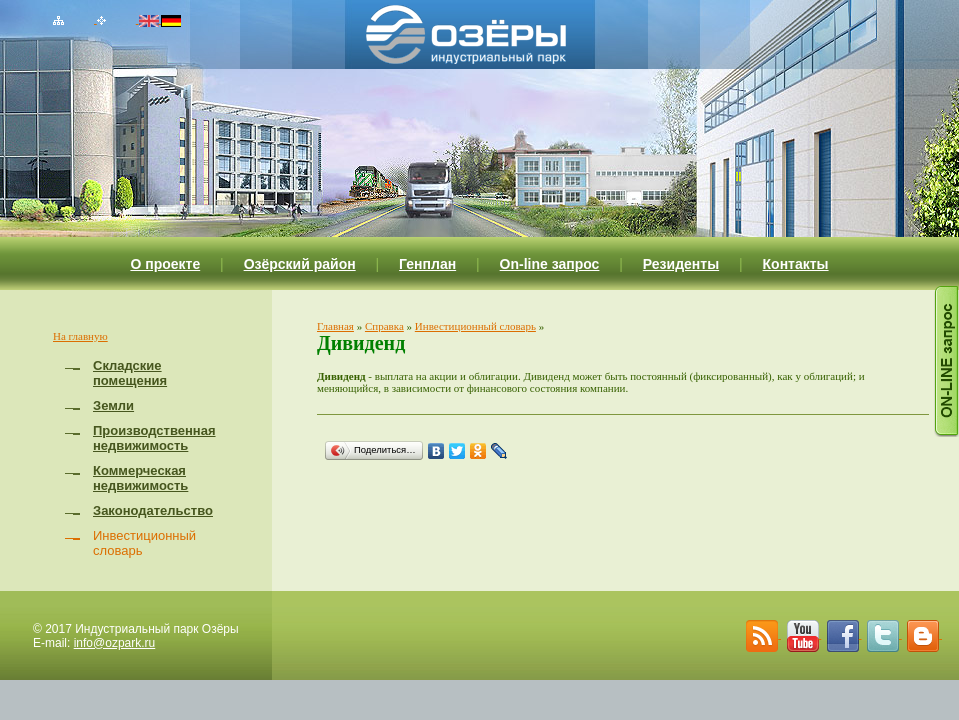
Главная (335, 326)
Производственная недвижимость (154, 438)
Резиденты (681, 264)
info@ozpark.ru (115, 643)
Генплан (427, 264)
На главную (80, 336)
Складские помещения (130, 373)
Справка (384, 326)
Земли (113, 405)
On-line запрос (550, 264)
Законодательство (153, 510)
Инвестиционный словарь (475, 326)
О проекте (165, 264)
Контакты (796, 264)
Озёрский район (300, 264)
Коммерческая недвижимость (140, 478)
